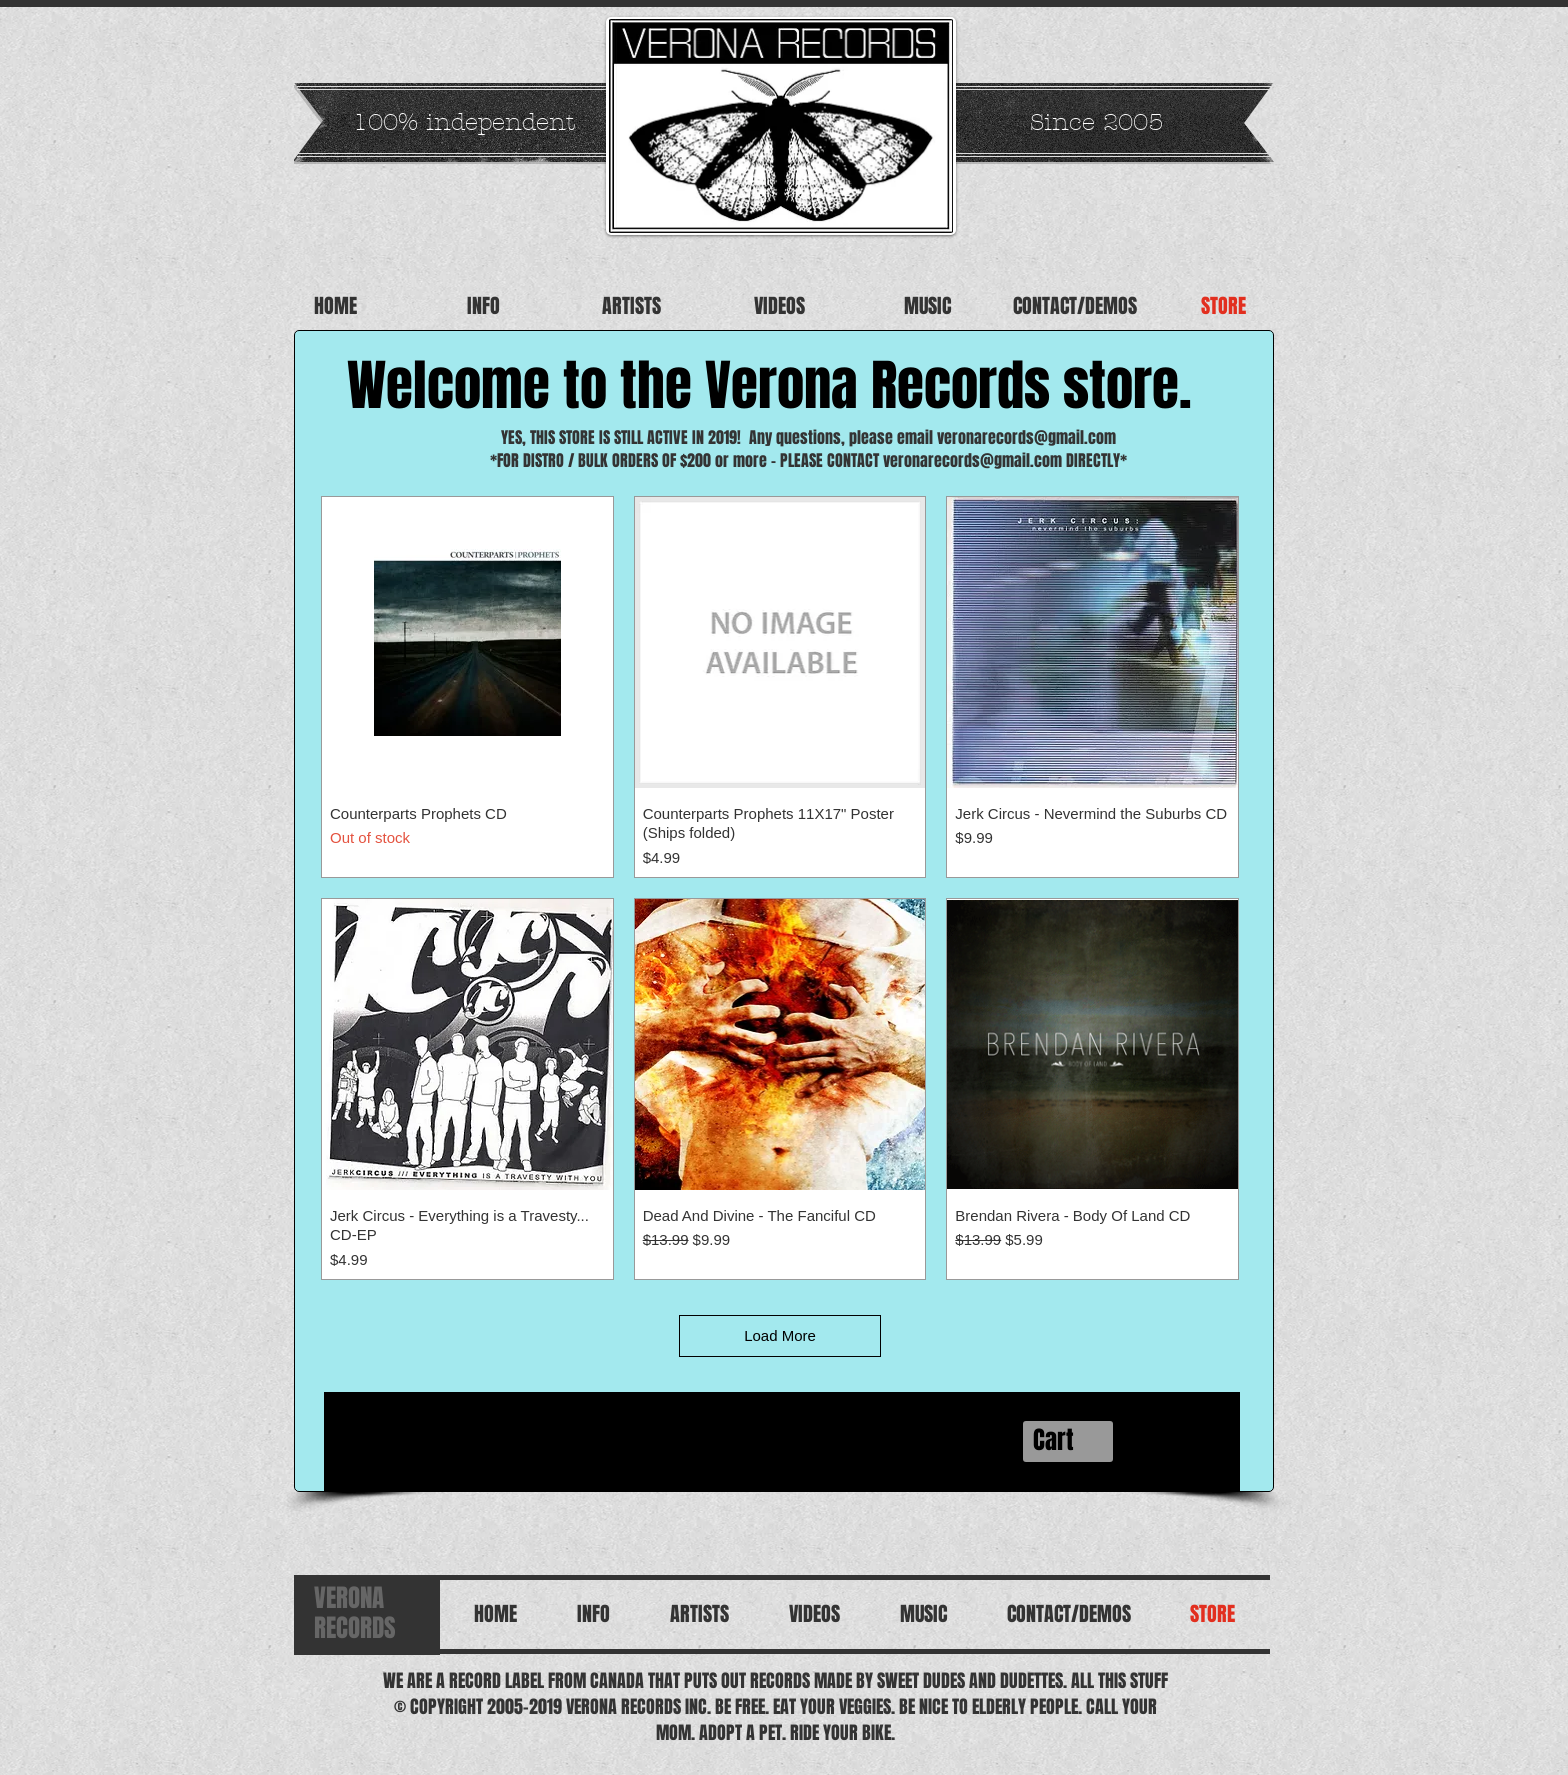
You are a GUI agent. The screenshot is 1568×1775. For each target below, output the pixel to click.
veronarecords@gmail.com (1026, 437)
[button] (1069, 1441)
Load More (780, 1335)
